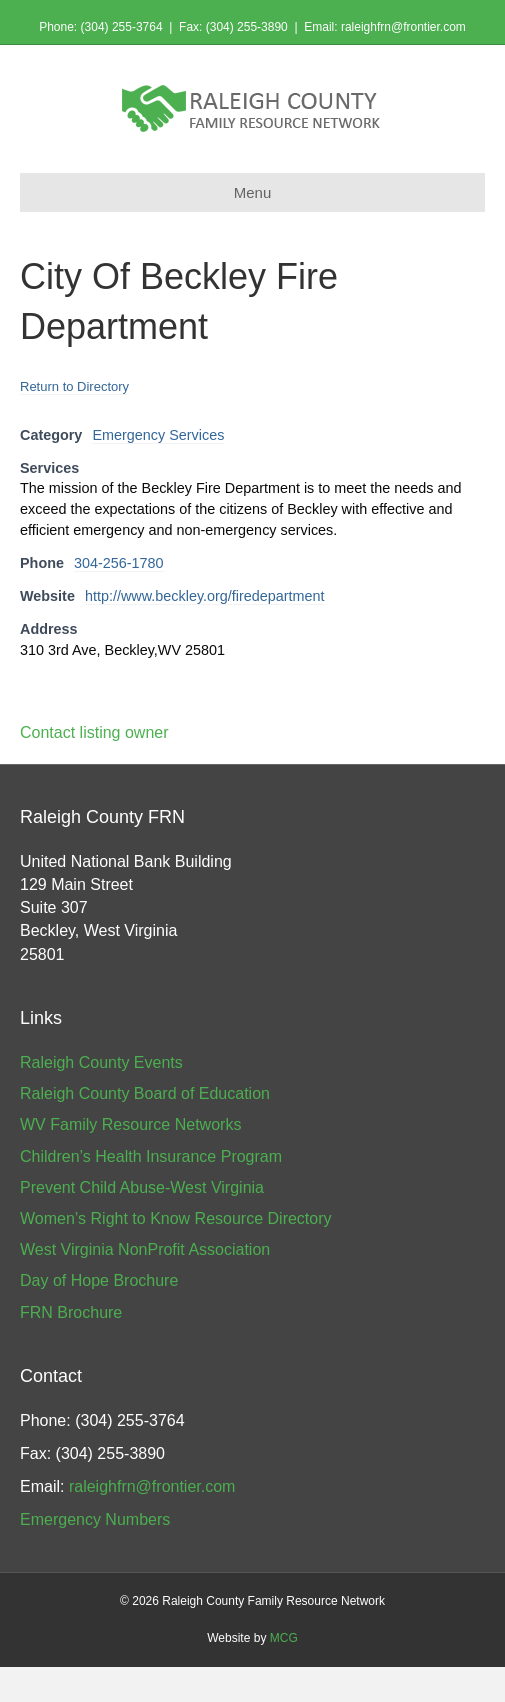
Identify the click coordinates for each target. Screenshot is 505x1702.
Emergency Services (158, 435)
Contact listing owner (94, 732)
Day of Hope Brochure (99, 1280)
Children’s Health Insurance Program (151, 1156)
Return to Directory (74, 386)
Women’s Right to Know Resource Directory (176, 1218)
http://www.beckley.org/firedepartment (205, 596)
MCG (284, 1638)
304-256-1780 (119, 563)
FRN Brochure (71, 1312)
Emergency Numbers (95, 1519)
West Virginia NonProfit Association (145, 1249)
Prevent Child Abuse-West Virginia (142, 1187)
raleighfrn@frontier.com (403, 27)
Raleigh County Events (101, 1062)
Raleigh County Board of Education (145, 1093)
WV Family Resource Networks (130, 1124)
